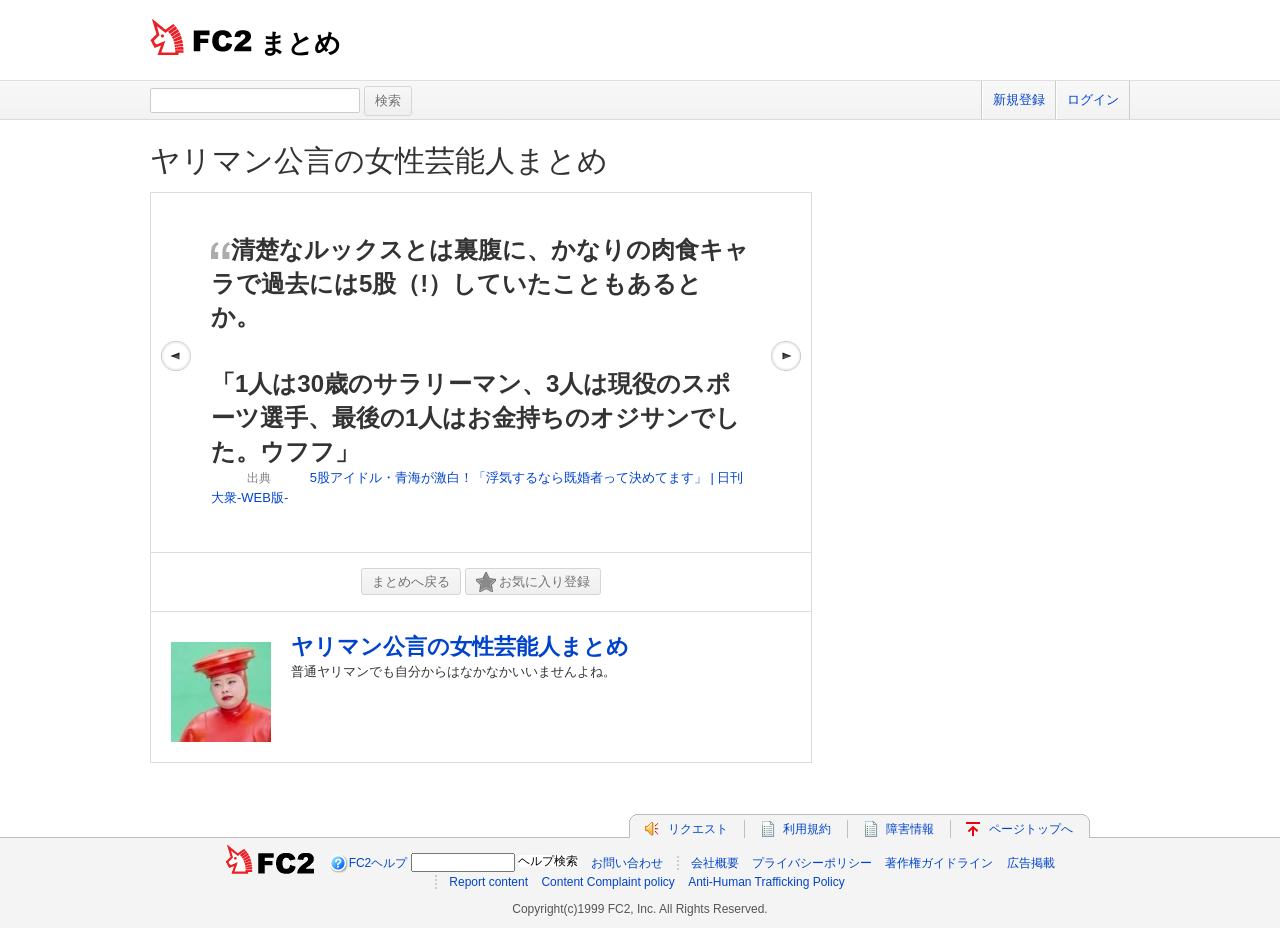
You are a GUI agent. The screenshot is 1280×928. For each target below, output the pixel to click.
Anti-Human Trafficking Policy (766, 882)
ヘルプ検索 (548, 861)
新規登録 (1019, 99)
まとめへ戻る (411, 581)
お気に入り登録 (533, 582)
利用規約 (807, 829)
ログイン (1093, 99)
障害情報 (910, 829)
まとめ (300, 43)
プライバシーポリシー (812, 863)
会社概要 (715, 863)
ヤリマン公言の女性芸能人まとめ (379, 160)
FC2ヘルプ (378, 863)
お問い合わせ (627, 863)
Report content (488, 882)
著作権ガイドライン (939, 863)
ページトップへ (1031, 829)
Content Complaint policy (607, 882)
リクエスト (698, 829)
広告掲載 (1031, 863)
